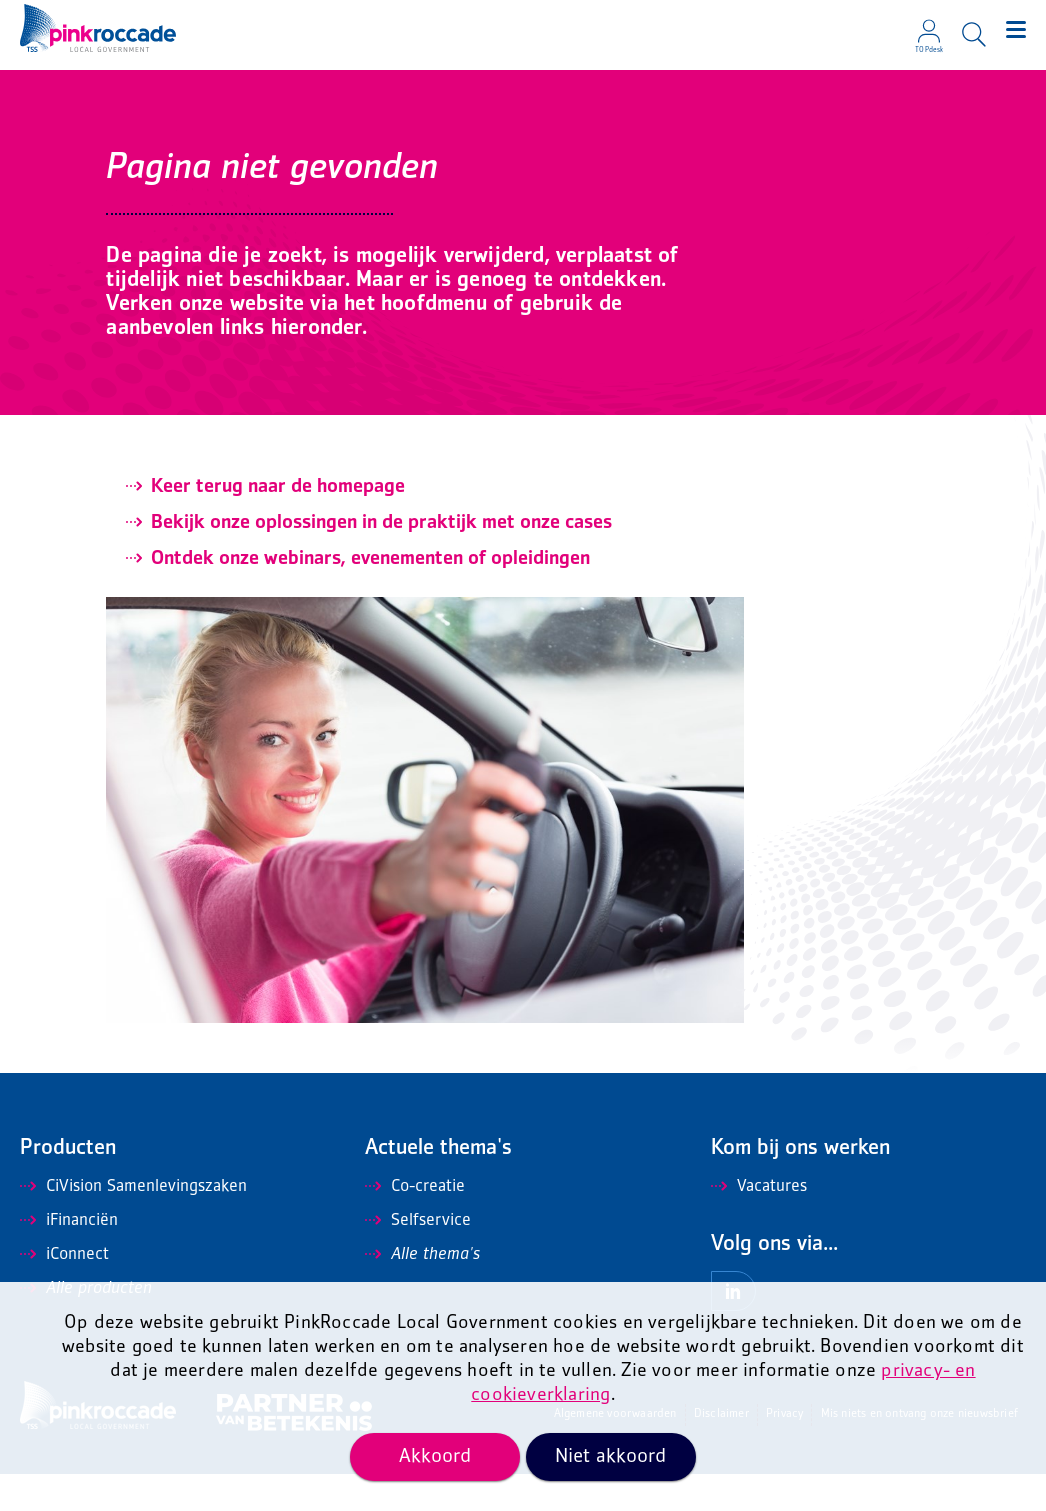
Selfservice (418, 1258)
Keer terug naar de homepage (278, 524)
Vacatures (759, 1224)
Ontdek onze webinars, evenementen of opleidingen (370, 596)
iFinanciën (69, 1258)
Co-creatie (415, 1224)
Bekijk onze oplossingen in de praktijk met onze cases (381, 560)
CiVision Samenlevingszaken (133, 1224)
